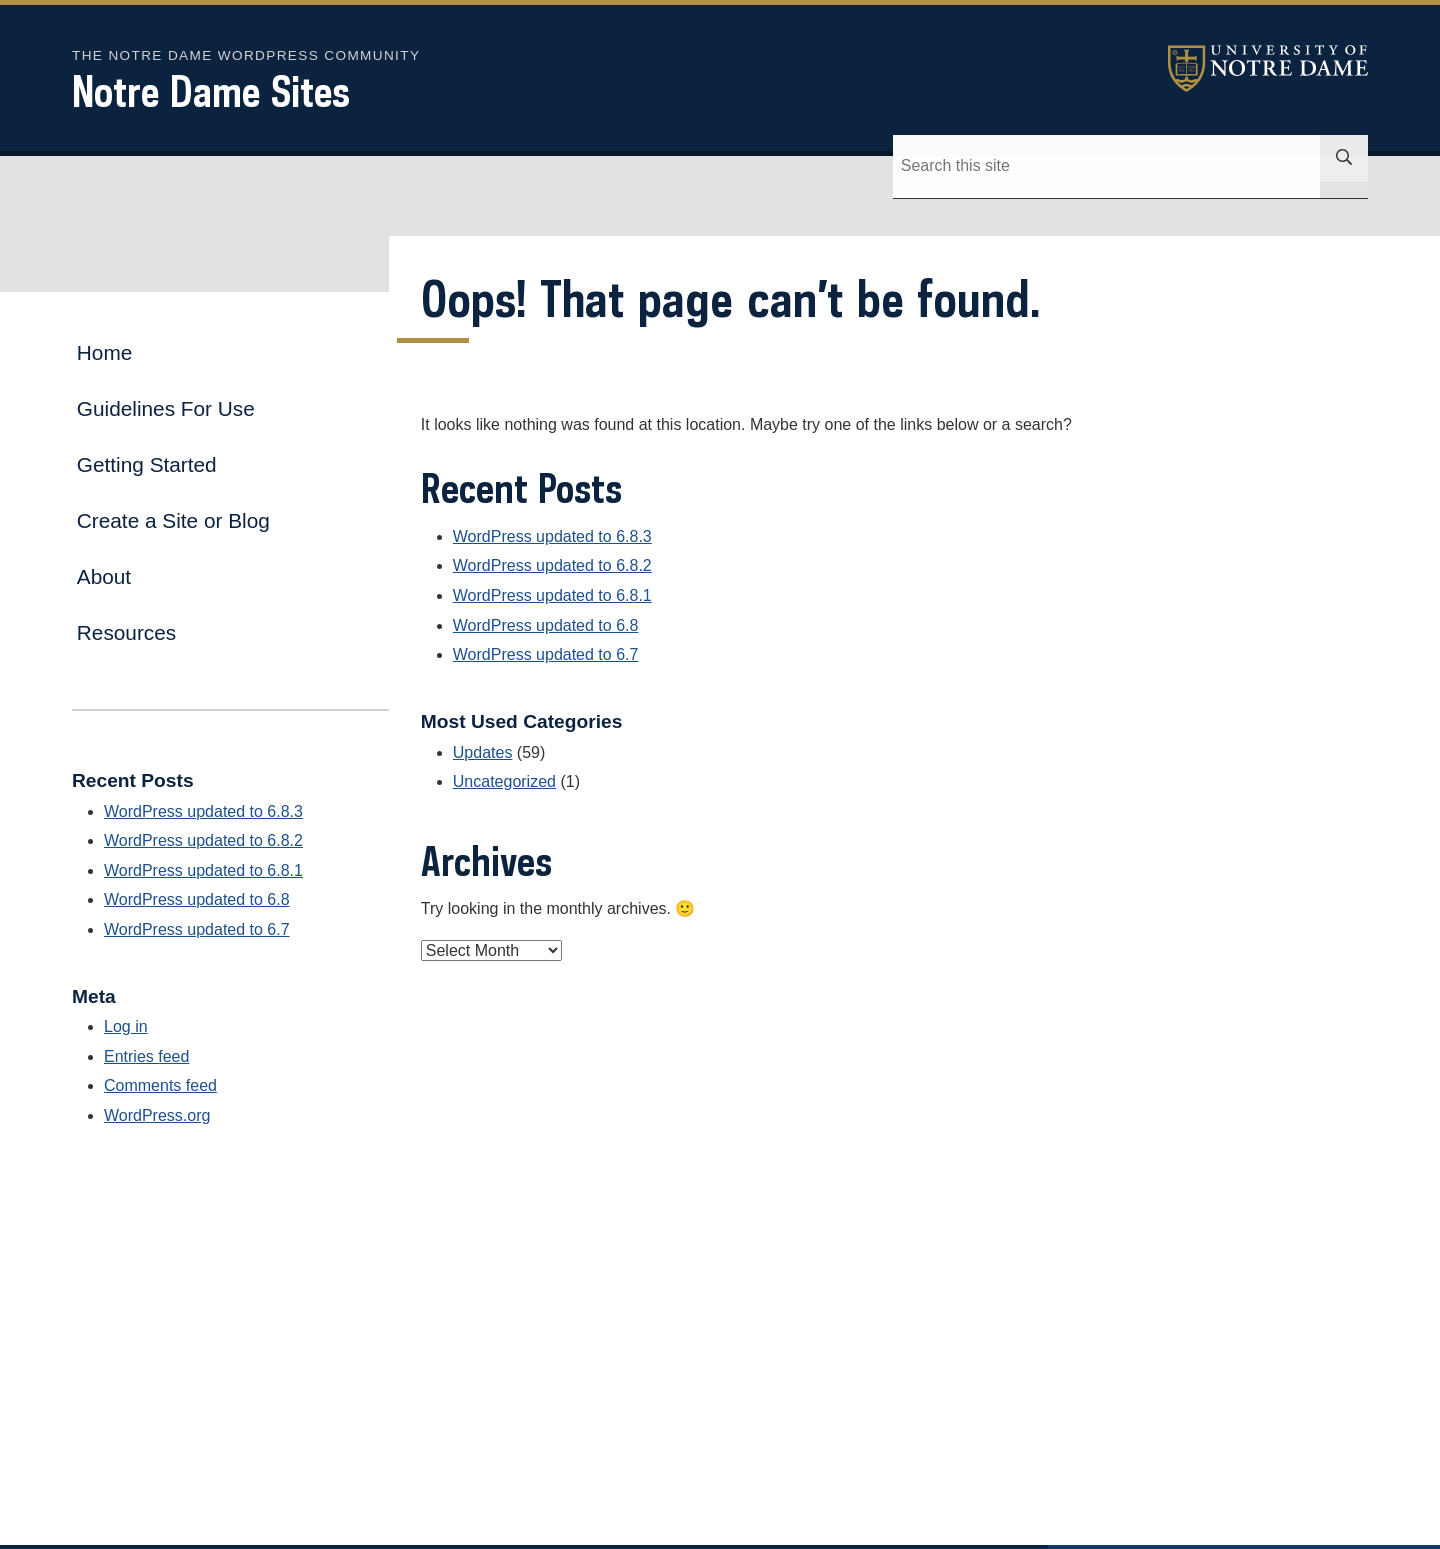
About (104, 576)
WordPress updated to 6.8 (546, 625)
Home (104, 352)
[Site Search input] (1158, 165)
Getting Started (147, 464)
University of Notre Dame (1268, 68)
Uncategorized (504, 781)
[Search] (921, 165)
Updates (483, 752)
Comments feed (160, 1085)
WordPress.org (157, 1115)
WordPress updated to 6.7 (546, 654)
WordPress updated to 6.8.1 (552, 595)
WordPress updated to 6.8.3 (552, 536)
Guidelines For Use (166, 408)
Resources (126, 632)
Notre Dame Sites (211, 91)
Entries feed (146, 1056)
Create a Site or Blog (173, 520)
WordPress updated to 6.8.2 (552, 565)
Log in (126, 1026)
